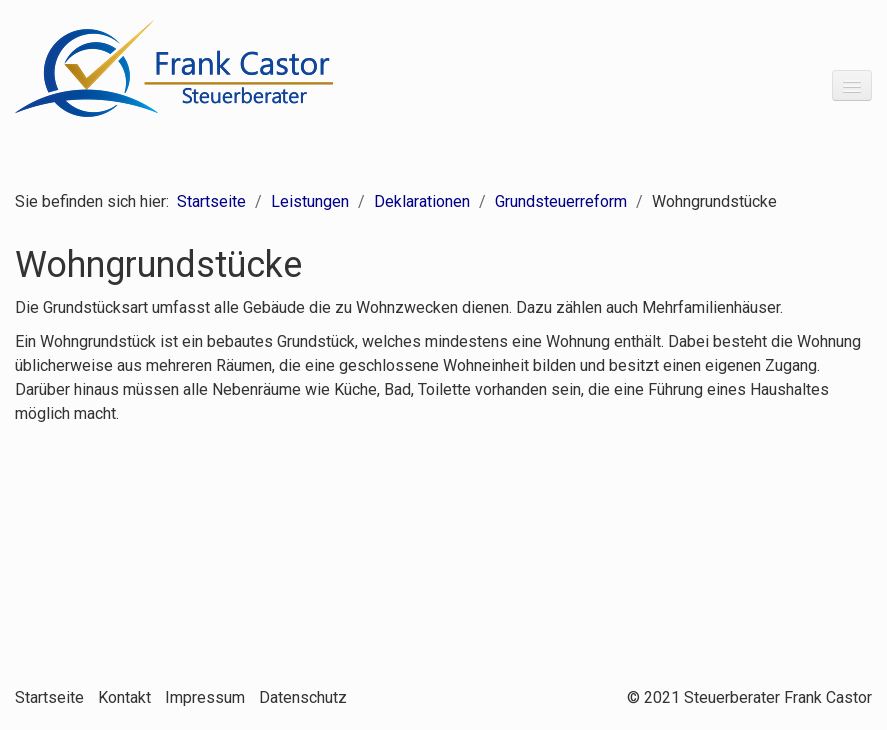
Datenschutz (303, 697)
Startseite (211, 201)
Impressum (205, 697)
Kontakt (124, 697)
